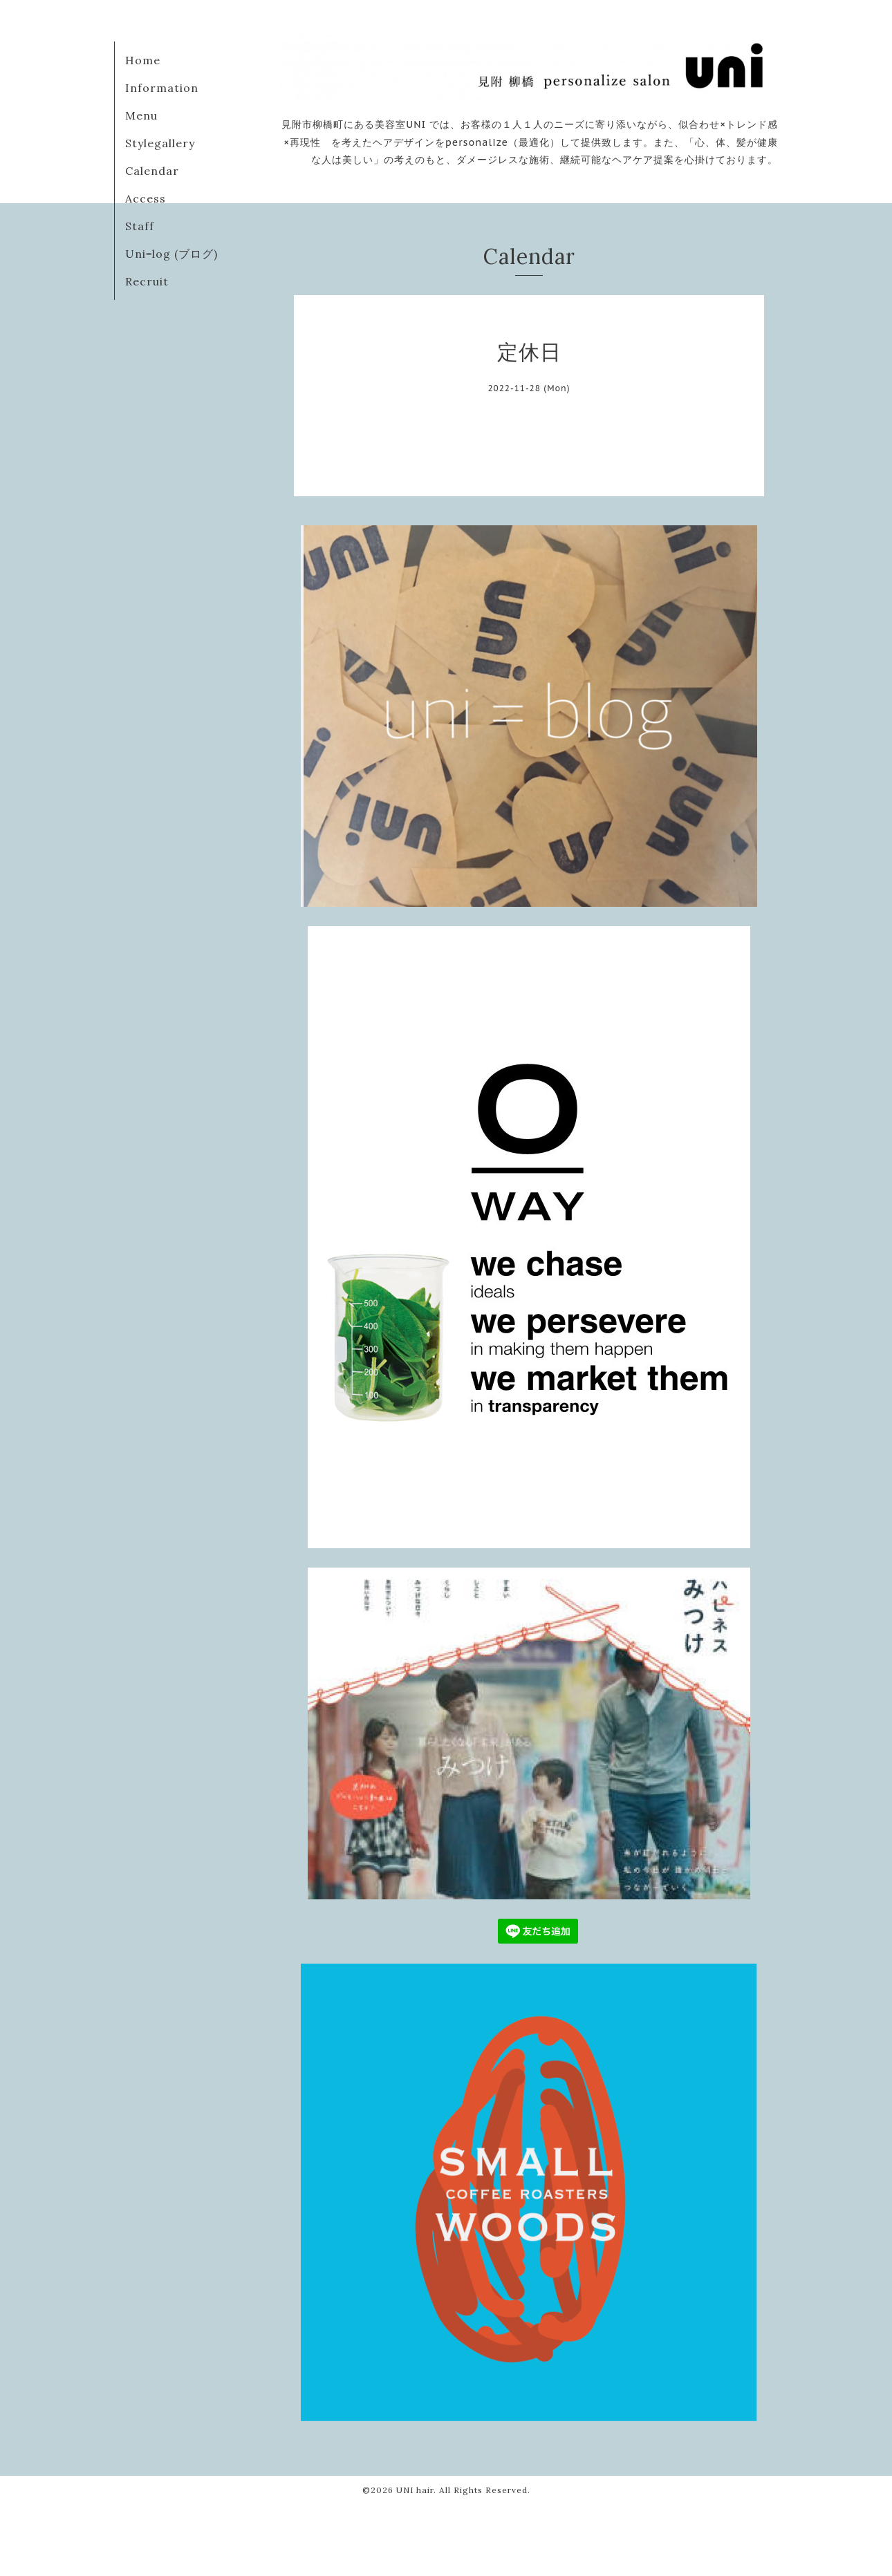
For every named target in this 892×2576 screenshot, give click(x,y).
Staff (139, 226)
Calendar (152, 171)
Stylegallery (160, 143)
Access (145, 198)
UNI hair (415, 2490)
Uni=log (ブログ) (171, 254)
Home (142, 60)
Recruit (147, 281)
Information (161, 88)
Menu (141, 115)
